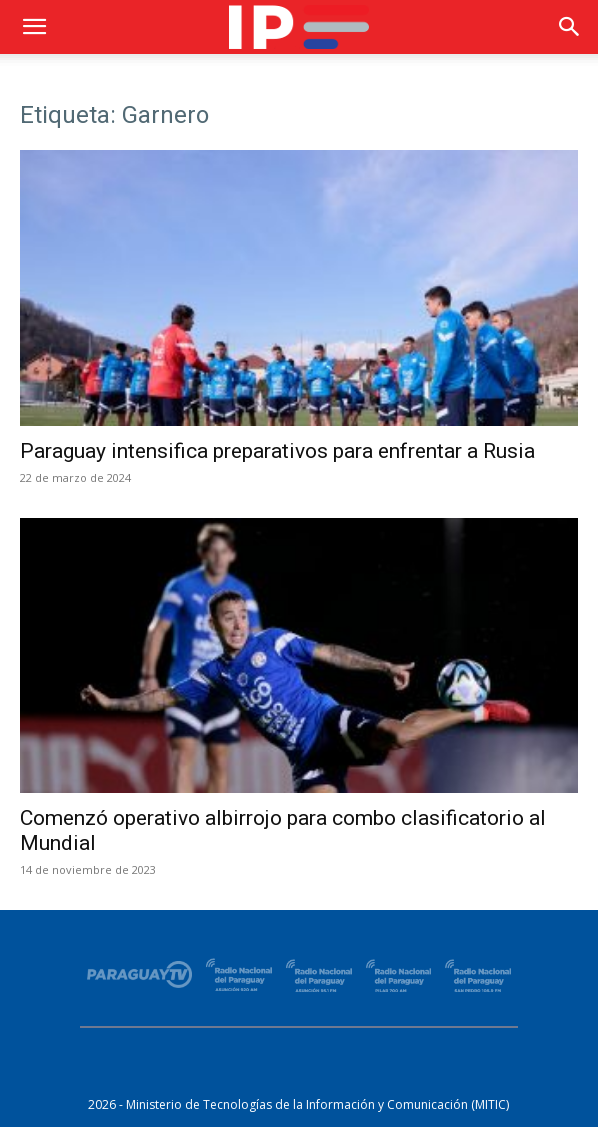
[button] (34, 27)
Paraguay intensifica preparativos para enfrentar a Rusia (277, 451)
